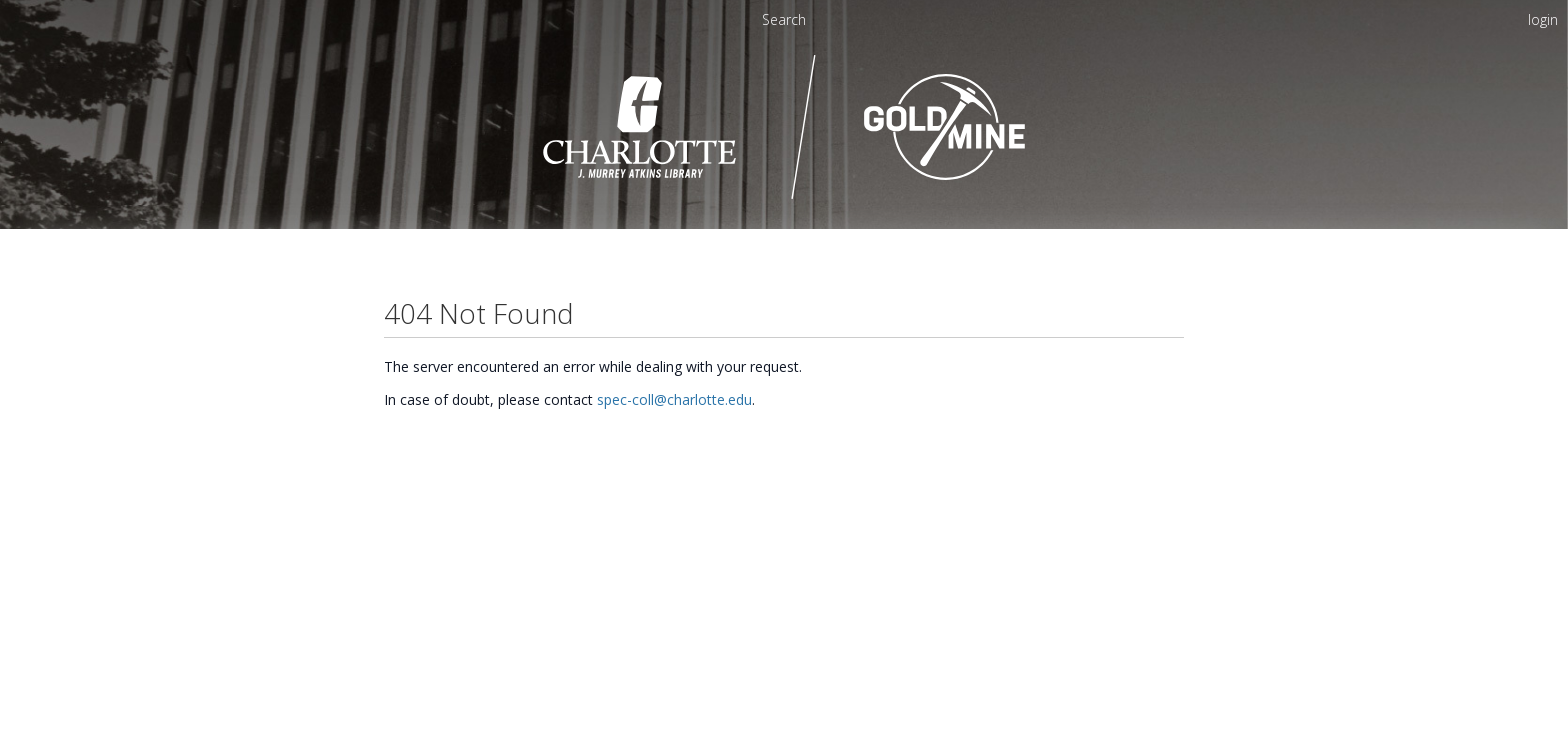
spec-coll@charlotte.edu (674, 399)
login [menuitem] (1543, 19)
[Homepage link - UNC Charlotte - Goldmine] (784, 196)
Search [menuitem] (784, 19)
